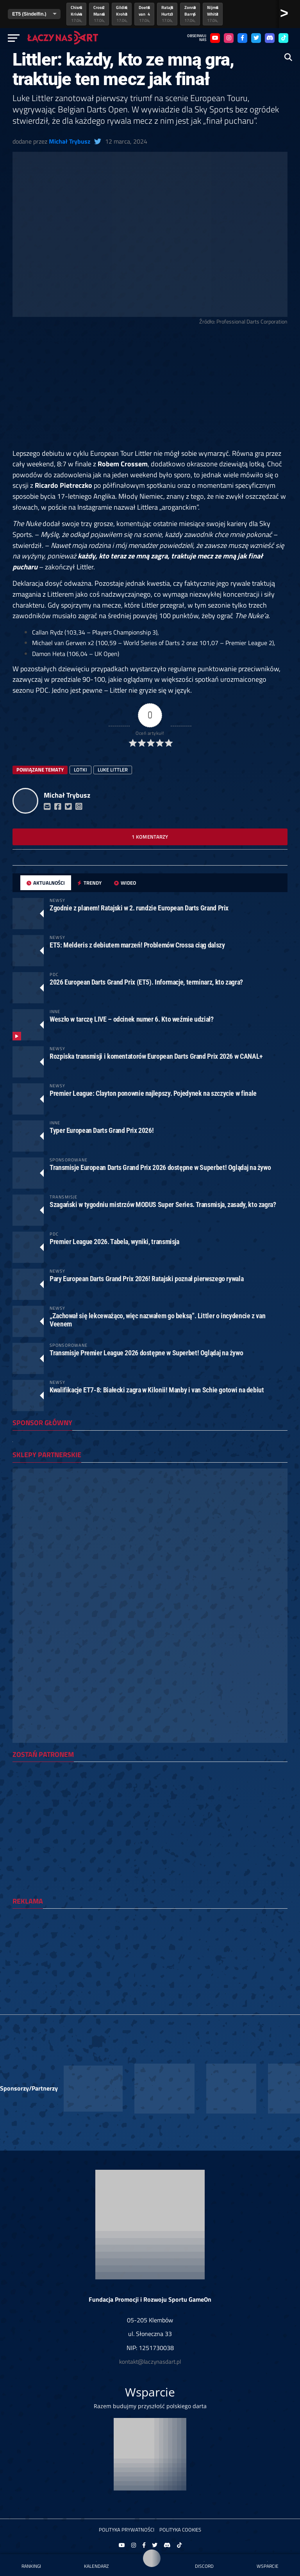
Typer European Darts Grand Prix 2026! (102, 1130)
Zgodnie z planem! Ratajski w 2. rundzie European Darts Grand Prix (139, 908)
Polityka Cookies (180, 2529)
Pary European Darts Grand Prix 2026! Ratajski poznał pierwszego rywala (146, 1279)
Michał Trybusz (69, 141)
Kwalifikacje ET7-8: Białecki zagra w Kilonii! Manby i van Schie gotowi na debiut (157, 1390)
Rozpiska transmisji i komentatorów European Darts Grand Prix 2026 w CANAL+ (156, 1056)
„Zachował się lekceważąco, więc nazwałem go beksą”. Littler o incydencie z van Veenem (157, 1320)
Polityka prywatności (126, 2529)
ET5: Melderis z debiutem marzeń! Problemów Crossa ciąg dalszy (137, 945)
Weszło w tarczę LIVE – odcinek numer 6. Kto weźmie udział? (132, 1019)
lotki (80, 769)
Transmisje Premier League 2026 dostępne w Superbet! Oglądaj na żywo (146, 1353)
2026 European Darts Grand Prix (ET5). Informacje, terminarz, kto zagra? (146, 982)
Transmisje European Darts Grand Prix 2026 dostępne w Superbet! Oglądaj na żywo (160, 1167)
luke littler (113, 769)
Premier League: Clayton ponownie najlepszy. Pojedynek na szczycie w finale (153, 1093)
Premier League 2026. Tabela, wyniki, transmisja (114, 1241)
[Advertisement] (150, 390)
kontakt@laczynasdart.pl (150, 2361)
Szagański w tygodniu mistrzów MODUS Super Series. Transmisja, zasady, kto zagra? (163, 1204)
